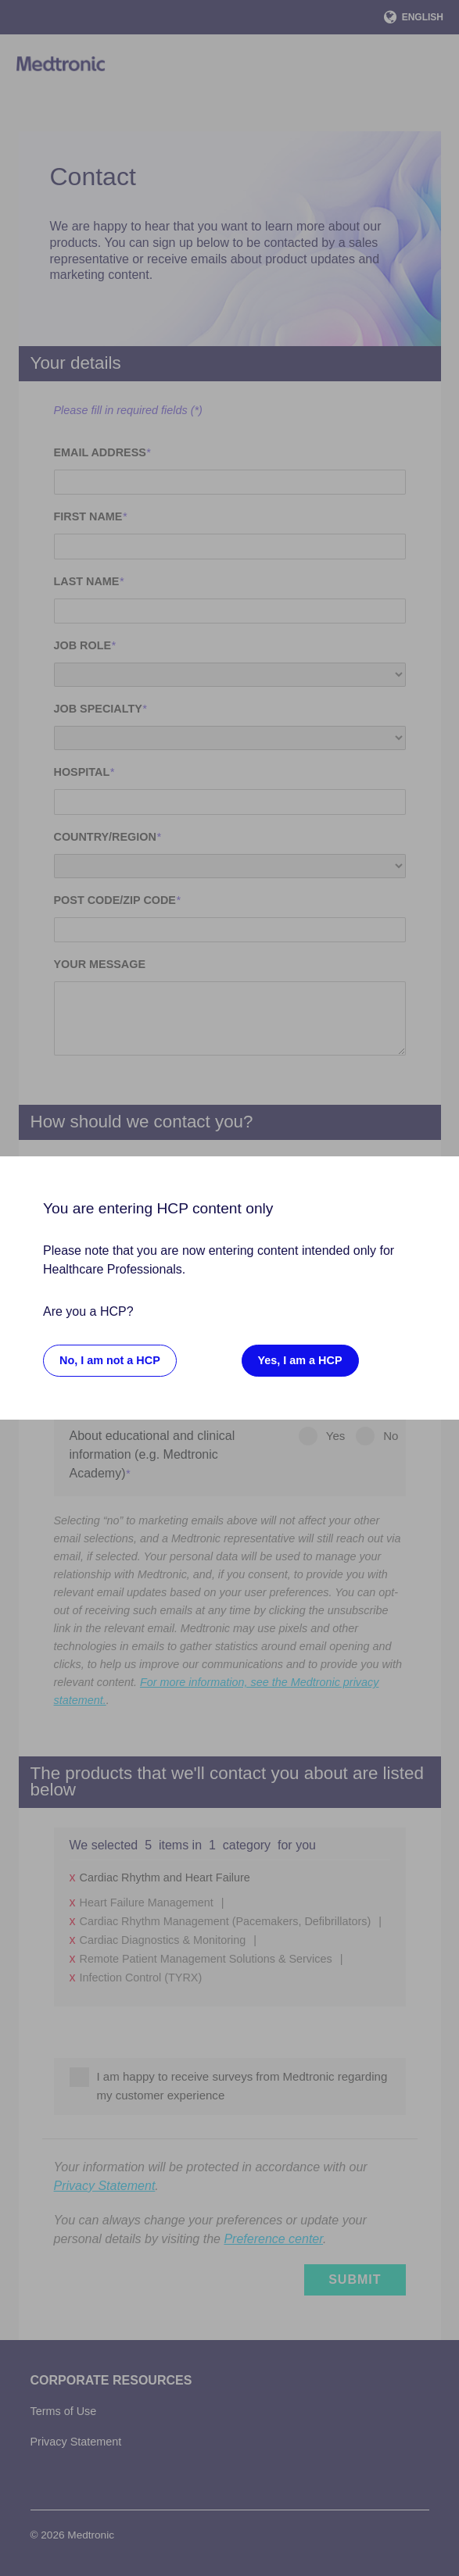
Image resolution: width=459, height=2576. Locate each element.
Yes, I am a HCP (300, 1360)
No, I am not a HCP (109, 1360)
